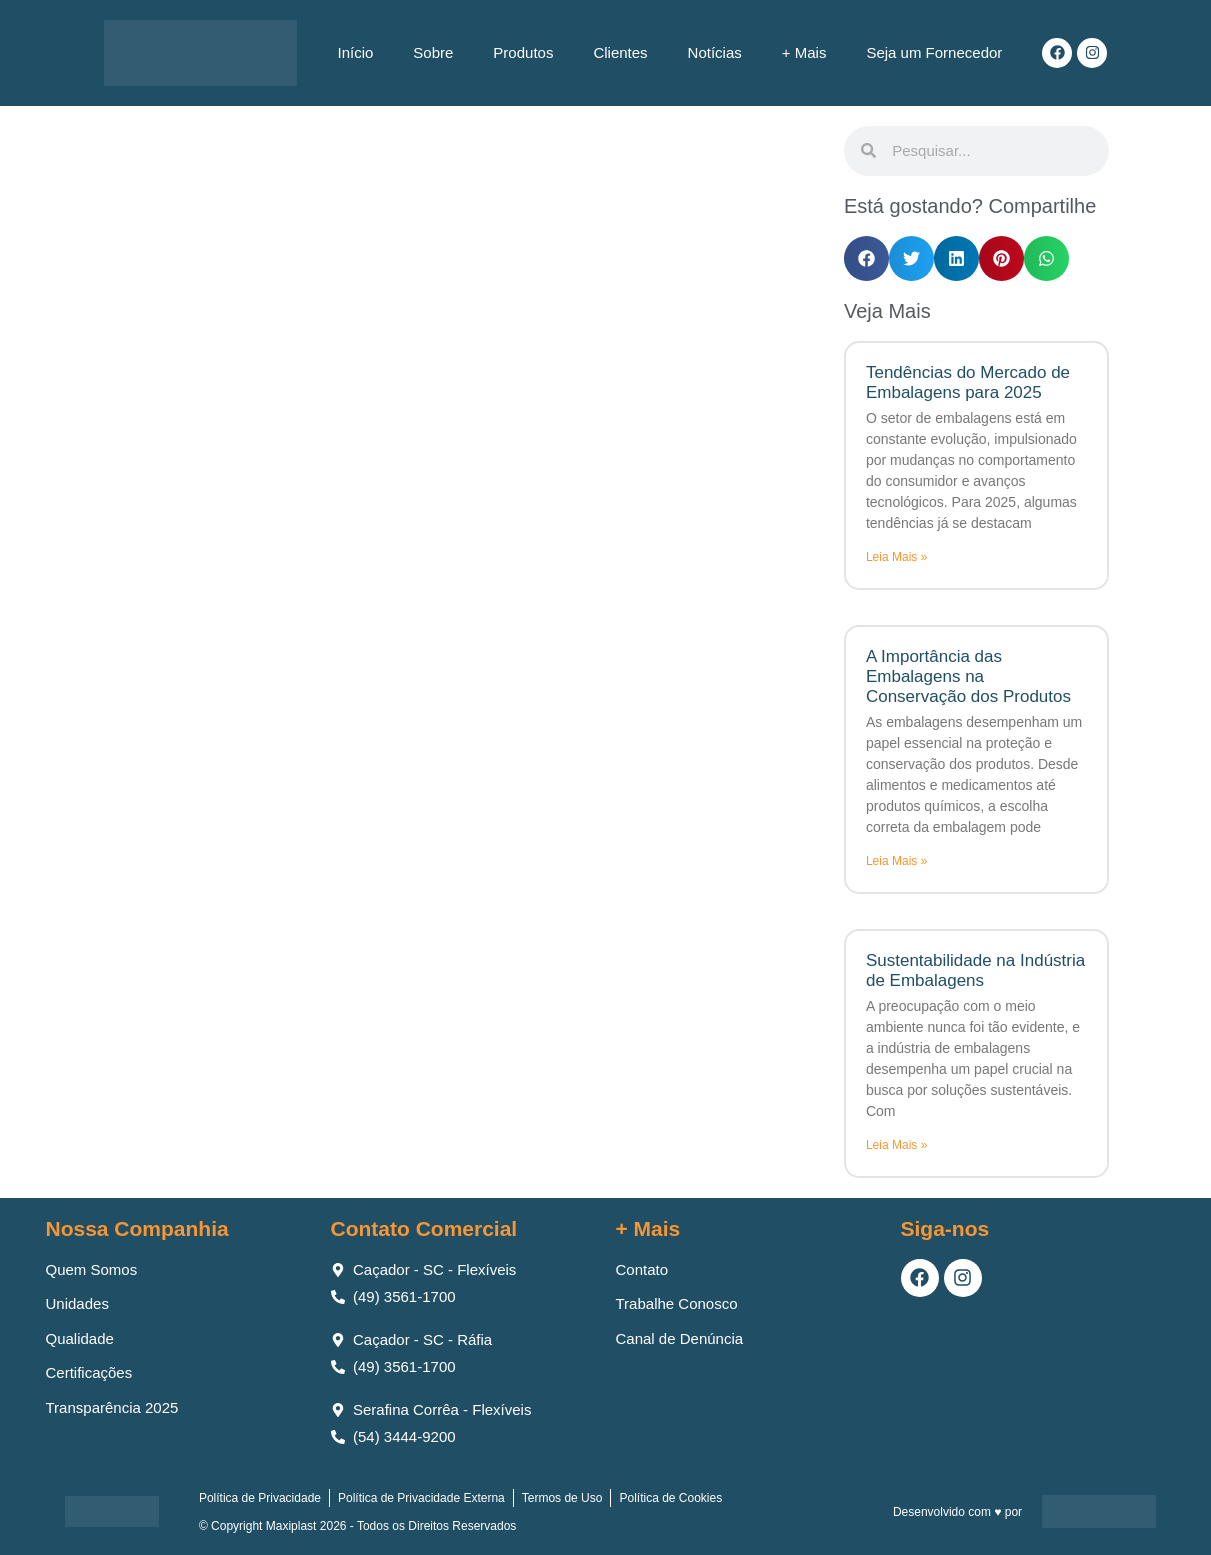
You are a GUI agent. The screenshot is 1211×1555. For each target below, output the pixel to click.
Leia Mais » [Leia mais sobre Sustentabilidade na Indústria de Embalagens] (896, 1145)
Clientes (620, 52)
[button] (866, 258)
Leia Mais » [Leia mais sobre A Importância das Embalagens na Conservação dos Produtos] (896, 861)
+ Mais (804, 52)
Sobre (433, 52)
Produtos (523, 52)
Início (355, 52)
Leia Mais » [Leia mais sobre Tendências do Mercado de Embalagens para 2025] (896, 557)
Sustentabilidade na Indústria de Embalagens (975, 970)
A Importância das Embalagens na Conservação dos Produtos (968, 677)
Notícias (715, 52)
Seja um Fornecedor (934, 52)
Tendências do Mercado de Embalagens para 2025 (968, 382)
